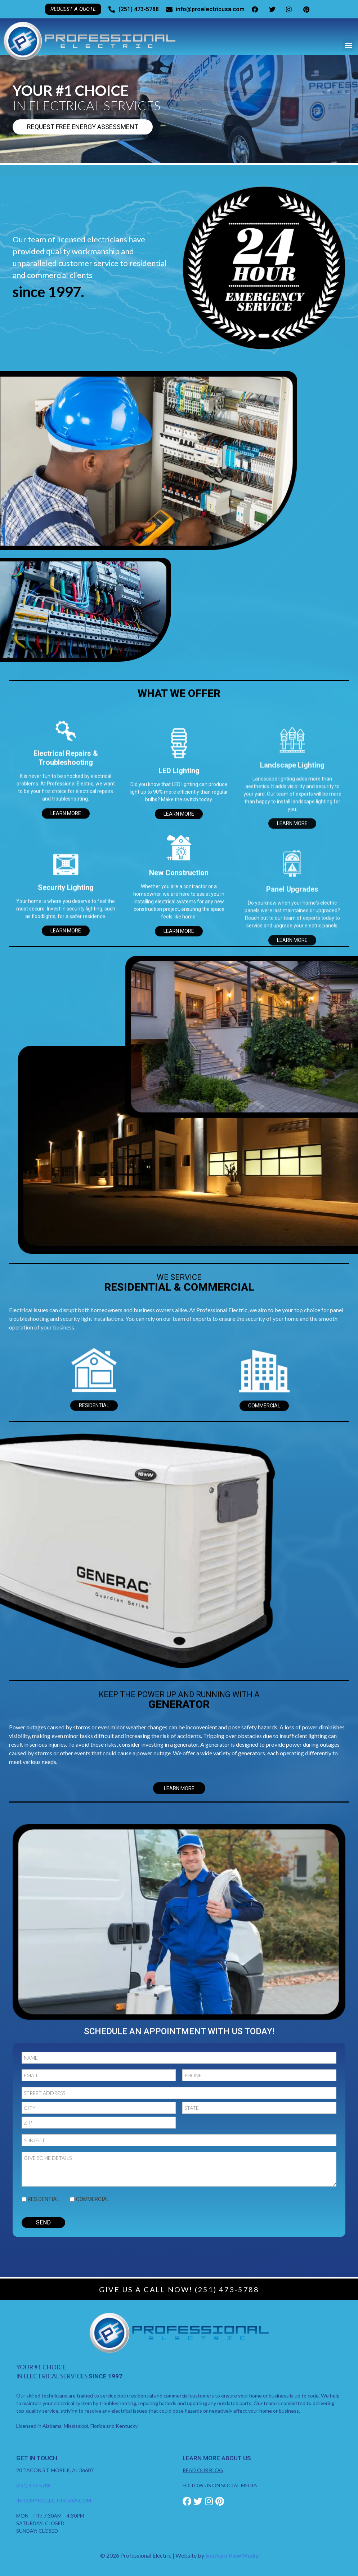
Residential (43, 2199)
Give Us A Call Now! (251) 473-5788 (179, 2289)
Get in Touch (36, 2458)
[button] (348, 45)
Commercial (92, 2199)
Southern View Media (231, 2555)
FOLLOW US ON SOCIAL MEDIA (220, 2485)
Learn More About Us (217, 2458)
